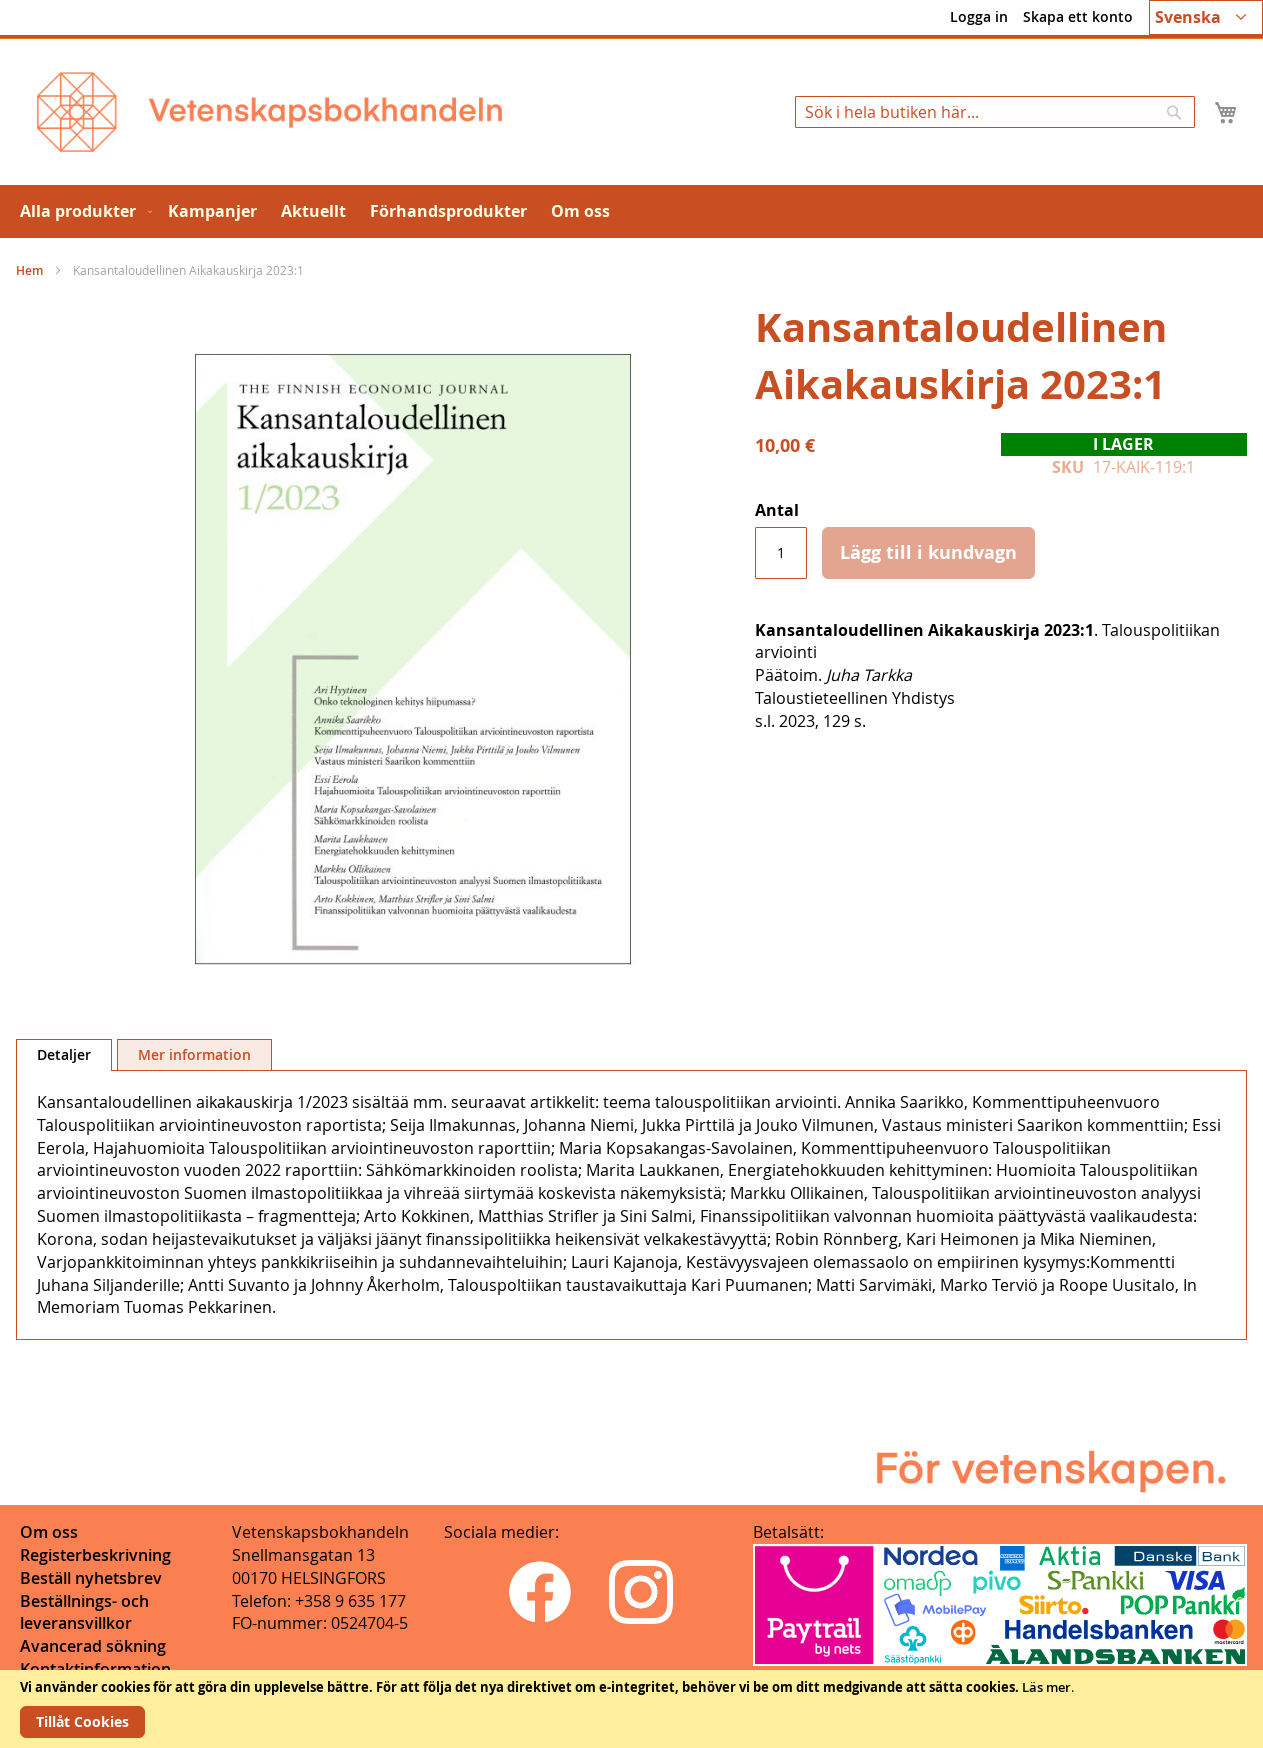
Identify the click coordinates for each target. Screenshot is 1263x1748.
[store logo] (269, 112)
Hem (29, 270)
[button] (1206, 17)
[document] (631, 1709)
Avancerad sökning (93, 1646)
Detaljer (64, 1054)
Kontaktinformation (95, 1669)
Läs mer (1046, 1687)
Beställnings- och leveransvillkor (84, 1612)
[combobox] (995, 112)
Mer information (194, 1054)
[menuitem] (82, 211)
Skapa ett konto (1078, 16)
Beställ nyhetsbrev (91, 1578)
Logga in (979, 16)
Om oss (49, 1532)
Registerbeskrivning (95, 1555)
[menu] (631, 211)
